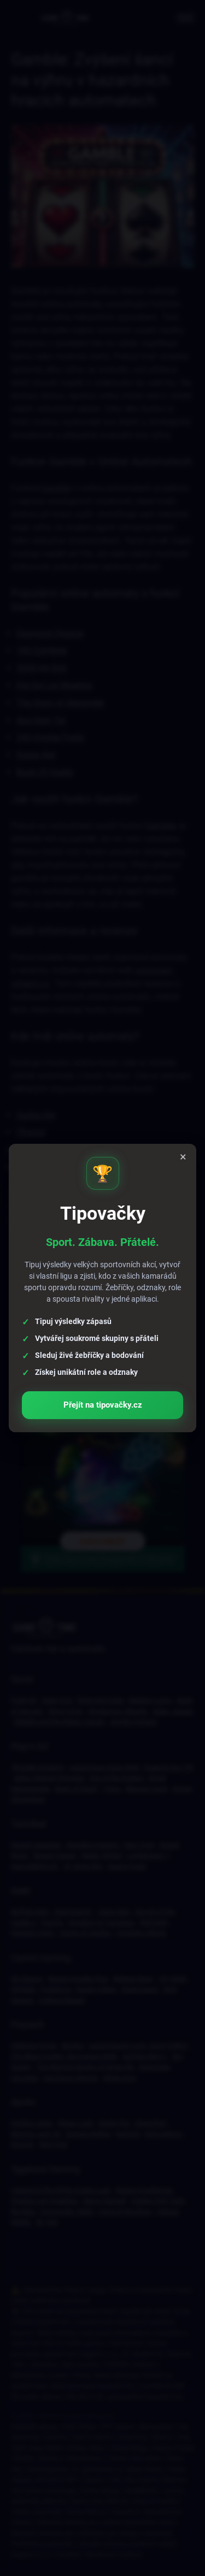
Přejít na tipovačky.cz (103, 1401)
